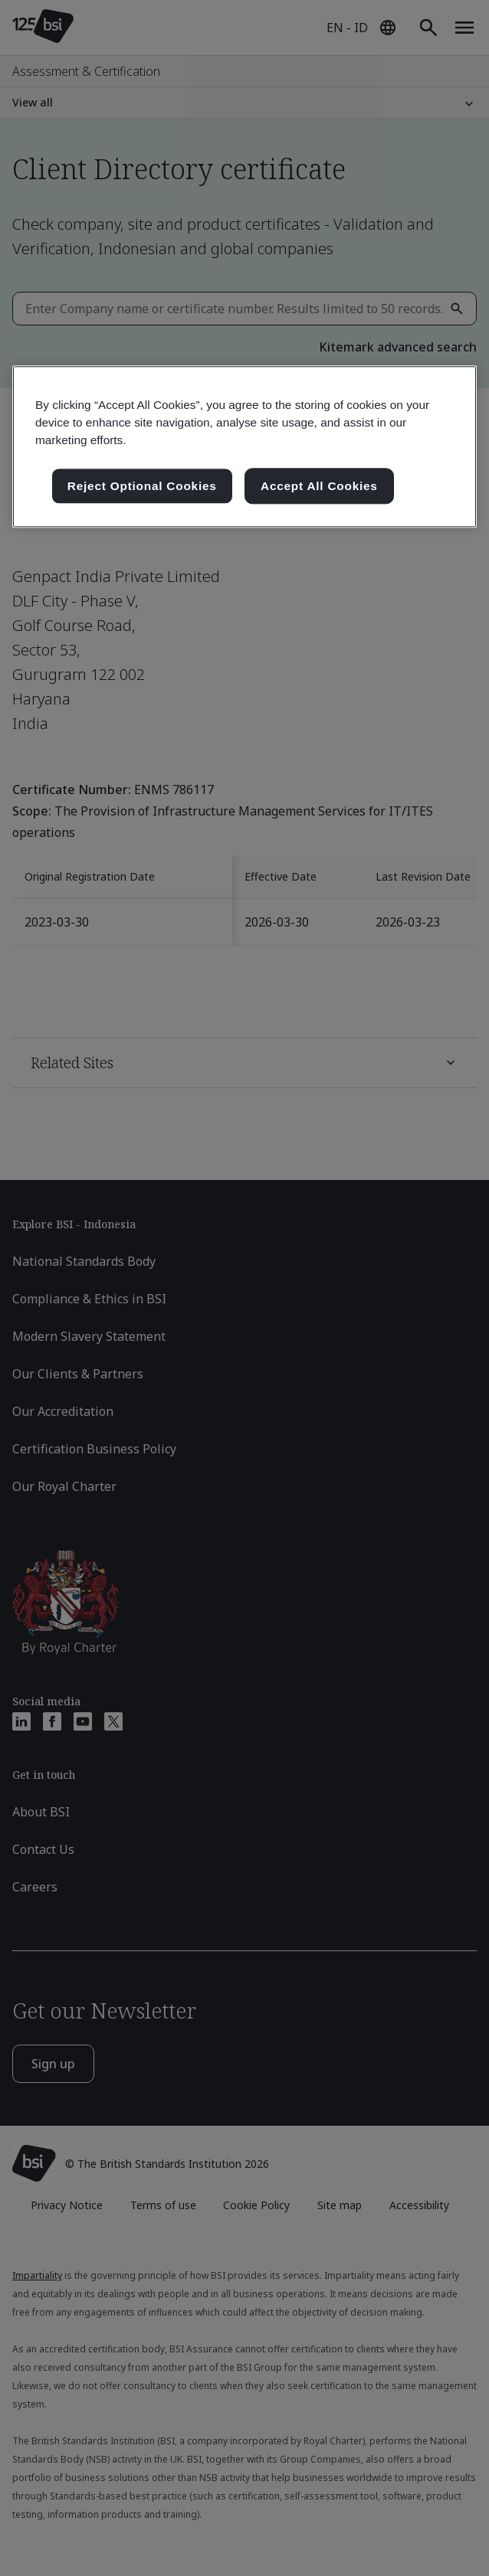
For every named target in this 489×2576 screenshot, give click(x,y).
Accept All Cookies (319, 485)
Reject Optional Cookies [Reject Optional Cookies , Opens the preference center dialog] (142, 485)
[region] (244, 446)
